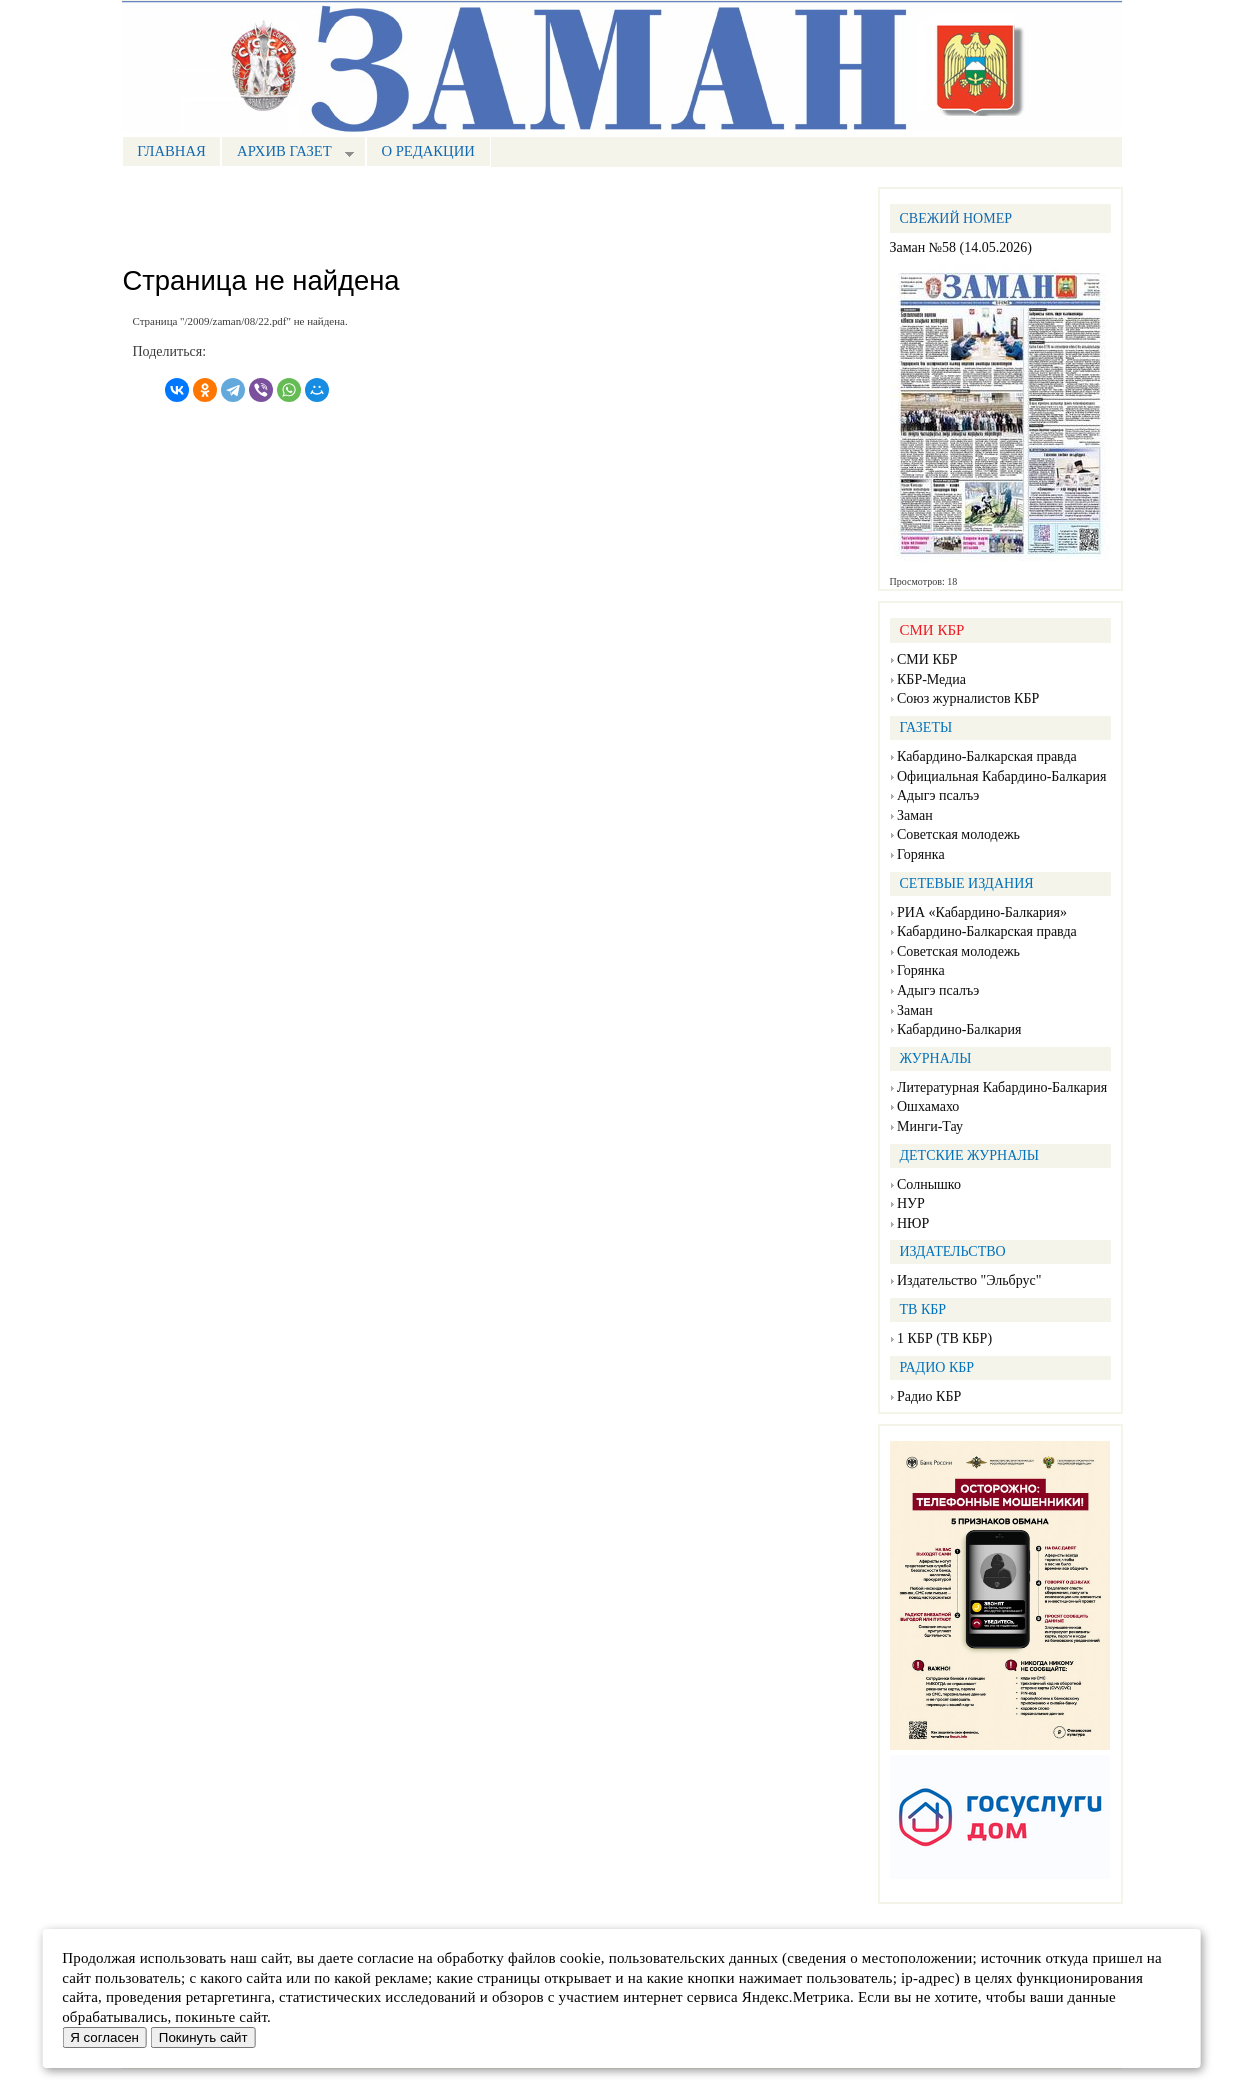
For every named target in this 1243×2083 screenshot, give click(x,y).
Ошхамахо (928, 1106)
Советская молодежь (958, 834)
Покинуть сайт (203, 2037)
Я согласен (104, 2037)
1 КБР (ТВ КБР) (944, 1338)
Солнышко (929, 1184)
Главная (171, 151)
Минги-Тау (930, 1126)
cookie (580, 1958)
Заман (915, 815)
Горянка (921, 854)
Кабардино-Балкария (959, 1029)
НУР (911, 1203)
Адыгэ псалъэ (938, 795)
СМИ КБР (927, 659)
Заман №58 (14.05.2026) (961, 247)
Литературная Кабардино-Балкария (1002, 1087)
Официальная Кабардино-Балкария (1001, 776)
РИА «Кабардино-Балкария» (982, 912)
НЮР (913, 1223)
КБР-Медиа (931, 679)
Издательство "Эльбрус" (969, 1280)
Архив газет (287, 153)
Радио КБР (929, 1396)
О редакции (427, 151)
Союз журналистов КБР (968, 698)
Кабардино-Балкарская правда (987, 756)
